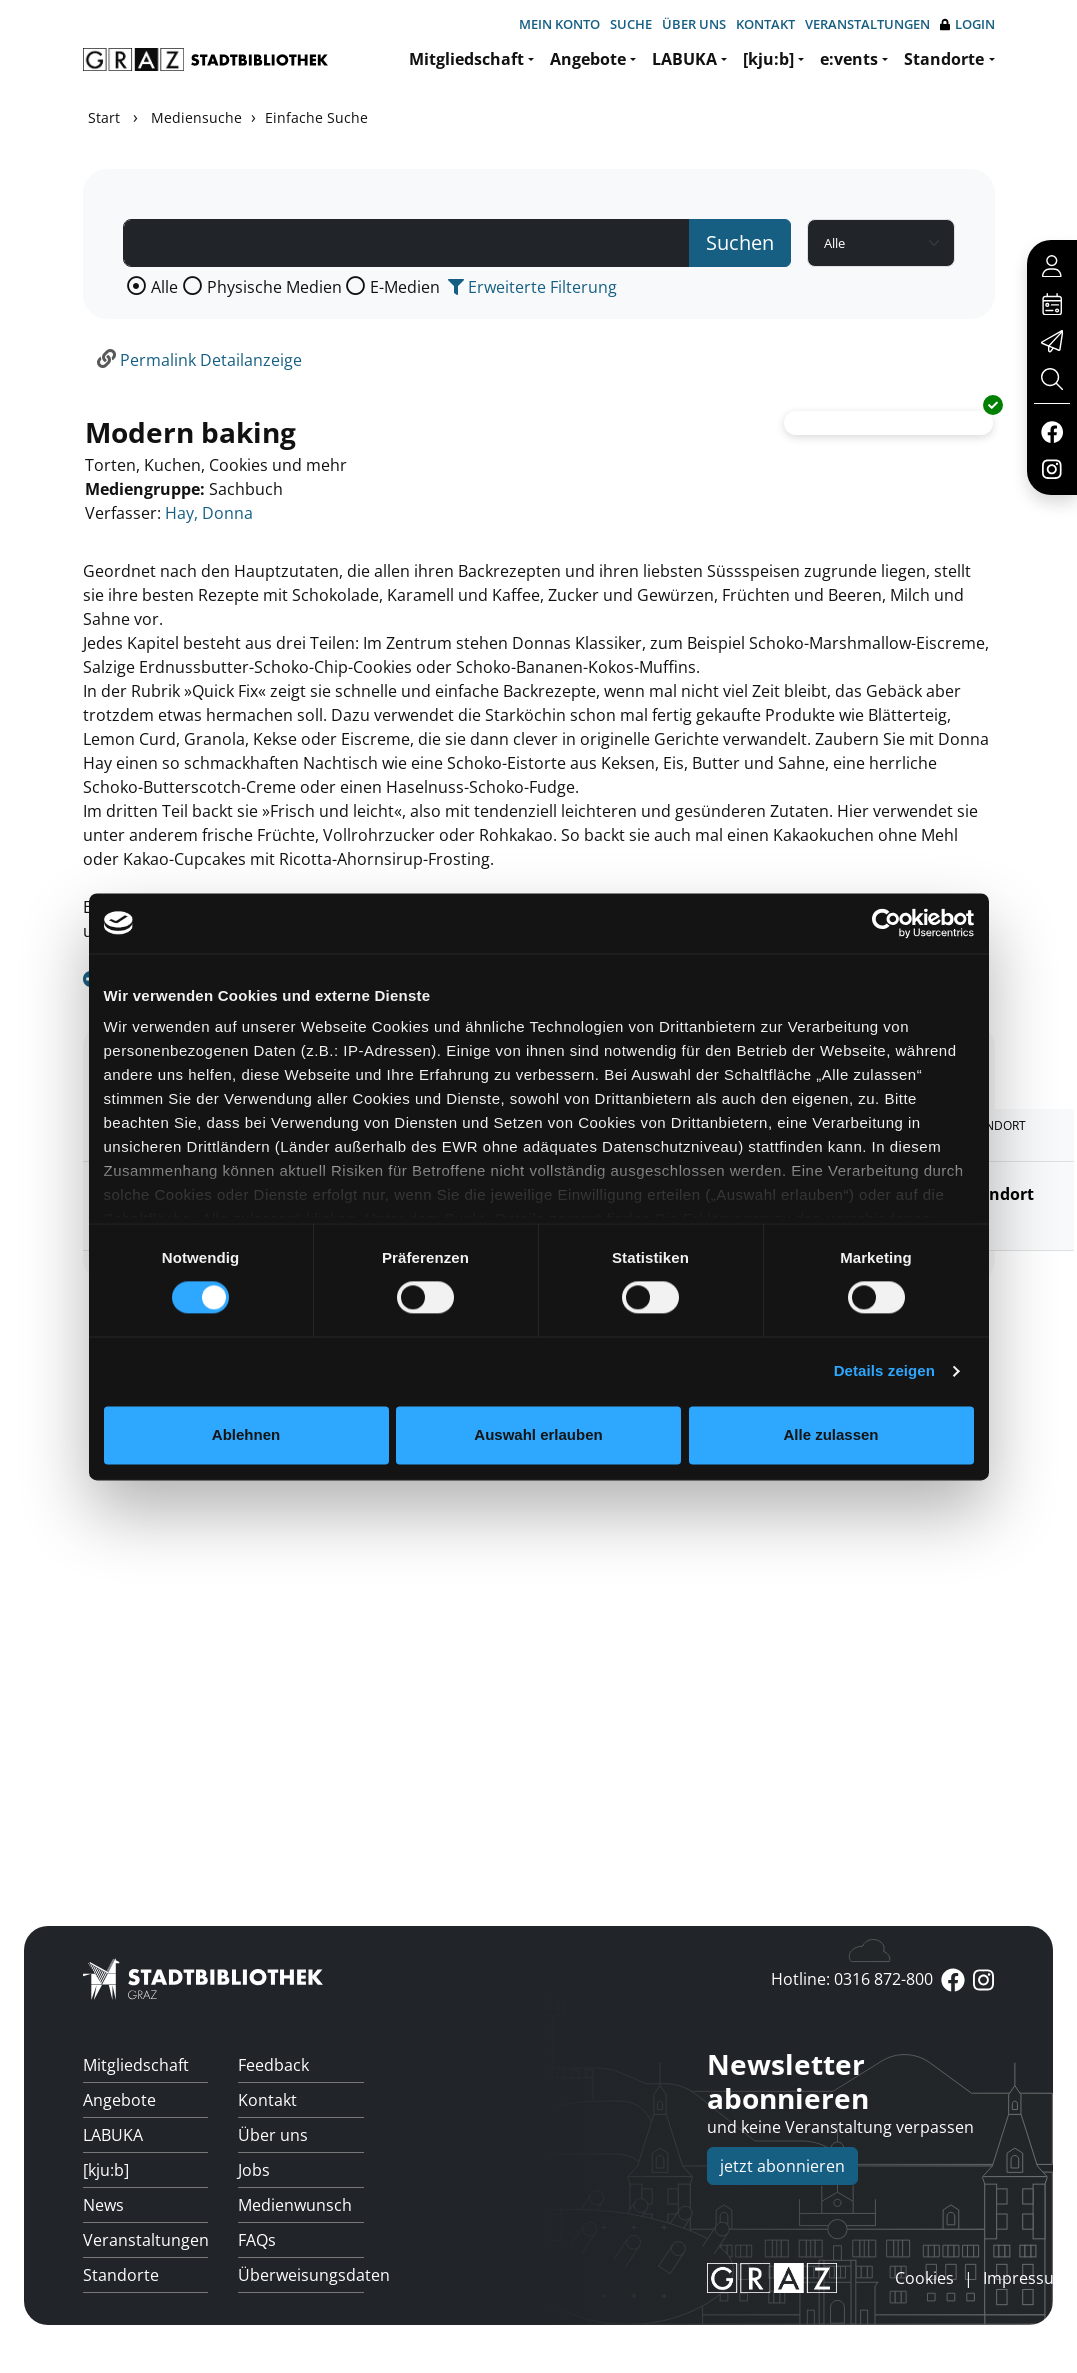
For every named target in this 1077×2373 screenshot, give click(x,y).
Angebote (588, 59)
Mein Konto (559, 24)
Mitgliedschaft (466, 59)
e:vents (849, 59)
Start (104, 117)
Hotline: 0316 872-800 (852, 1979)
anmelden (861, 2278)
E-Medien (405, 287)
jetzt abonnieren (782, 2166)
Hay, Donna (209, 513)
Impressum (1026, 2278)
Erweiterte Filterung (532, 287)
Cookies (924, 2278)
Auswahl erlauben (538, 1434)
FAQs (257, 2240)
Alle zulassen (830, 1434)
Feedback (273, 2065)
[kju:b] (768, 59)
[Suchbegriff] (407, 243)
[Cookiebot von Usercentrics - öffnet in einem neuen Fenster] (886, 923)
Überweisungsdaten (301, 2275)
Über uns (694, 24)
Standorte (944, 59)
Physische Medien (274, 287)
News (103, 2205)
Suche (631, 24)
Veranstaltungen (867, 24)
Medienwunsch (295, 2205)
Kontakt (765, 24)
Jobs (254, 2170)
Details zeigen (884, 1371)
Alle (164, 287)
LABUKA (684, 59)
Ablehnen (246, 1434)
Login (967, 24)
